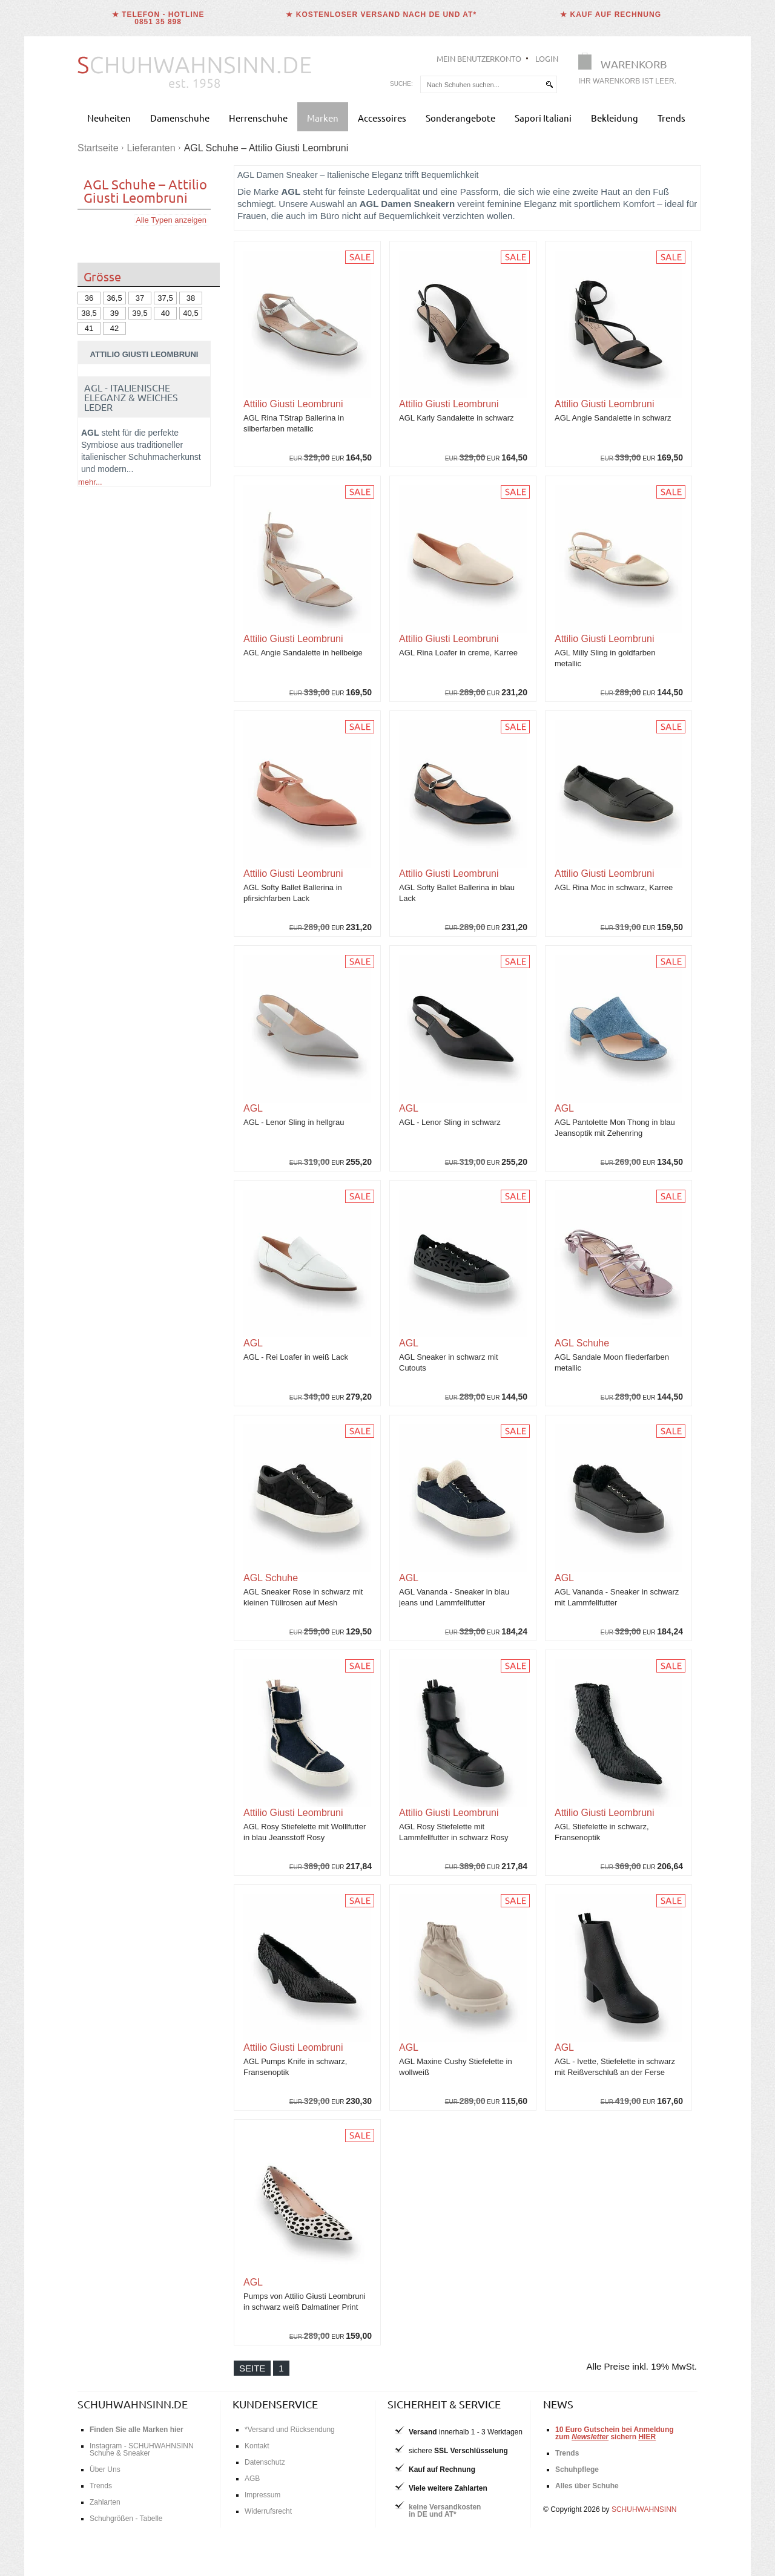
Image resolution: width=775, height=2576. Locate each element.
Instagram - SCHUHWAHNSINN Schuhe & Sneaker (142, 2449)
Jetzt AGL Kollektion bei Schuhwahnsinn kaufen (143, 1681)
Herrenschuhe (258, 117)
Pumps (136, 625)
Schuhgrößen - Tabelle (126, 2518)
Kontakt (257, 2446)
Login (546, 58)
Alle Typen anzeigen (171, 219)
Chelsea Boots (169, 649)
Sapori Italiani (543, 117)
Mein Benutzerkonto (479, 58)
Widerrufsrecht (268, 2511)
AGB (252, 2478)
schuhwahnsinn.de (133, 2403)
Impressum (262, 2495)
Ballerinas (99, 625)
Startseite (98, 148)
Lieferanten (151, 148)
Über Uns (105, 2469)
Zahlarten (105, 2502)
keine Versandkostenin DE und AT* (445, 2511)
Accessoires (382, 117)
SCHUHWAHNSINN (644, 2509)
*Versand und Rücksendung (290, 2429)
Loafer (151, 637)
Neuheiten (109, 117)
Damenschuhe (179, 117)
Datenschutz (265, 2462)
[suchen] (549, 84)
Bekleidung (614, 117)
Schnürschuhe (108, 637)
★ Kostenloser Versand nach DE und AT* (381, 14)
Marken (322, 117)
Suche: (401, 83)
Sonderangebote (460, 117)
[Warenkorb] (631, 71)
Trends (671, 117)
